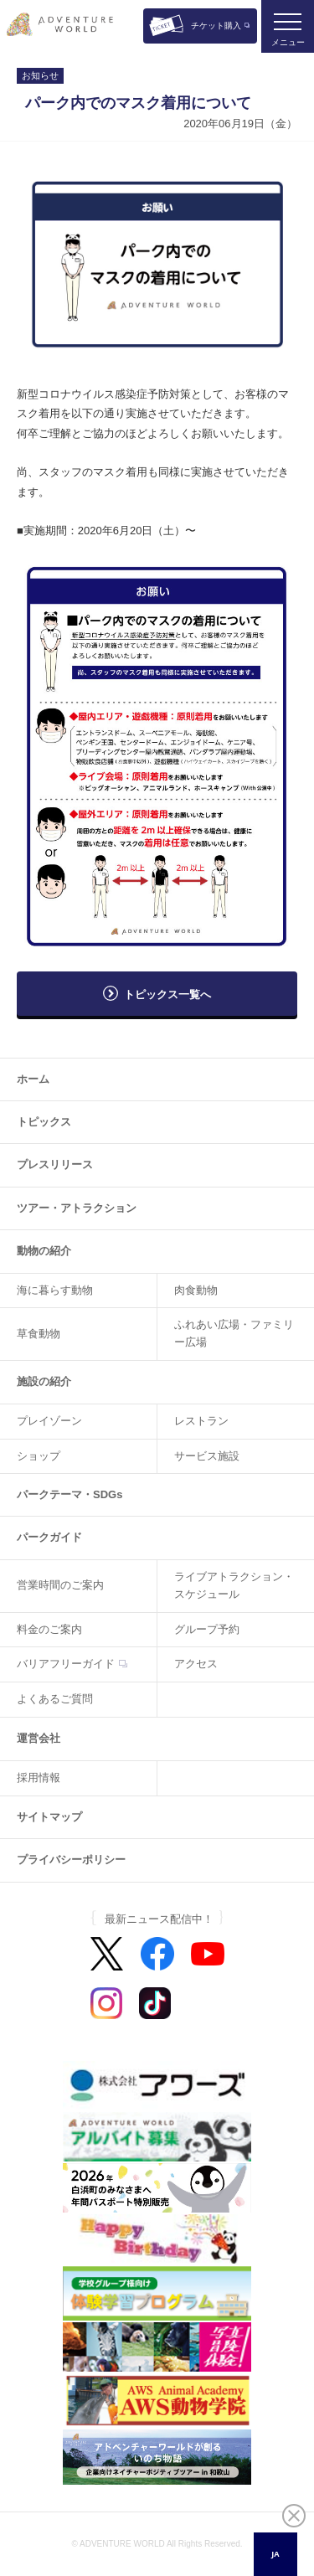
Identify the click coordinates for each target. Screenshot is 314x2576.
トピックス (44, 1121)
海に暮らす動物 (55, 1290)
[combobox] (275, 2554)
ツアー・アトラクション (76, 1208)
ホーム (33, 1079)
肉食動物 (196, 1290)
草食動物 (38, 1333)
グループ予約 (206, 1629)
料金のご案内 (49, 1629)
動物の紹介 (44, 1250)
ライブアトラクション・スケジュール (234, 1585)
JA (275, 2553)
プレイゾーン (49, 1420)
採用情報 (38, 1777)
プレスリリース (55, 1164)
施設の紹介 (44, 1381)
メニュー (288, 42)
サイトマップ (49, 1817)
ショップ (38, 1456)
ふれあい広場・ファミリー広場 (234, 1333)
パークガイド (49, 1537)
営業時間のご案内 (60, 1585)
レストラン (201, 1420)
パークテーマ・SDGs (69, 1494)
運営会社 (38, 1738)
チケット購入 (216, 25)
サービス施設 (206, 1456)
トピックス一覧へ (167, 994)
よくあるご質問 (55, 1698)
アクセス (196, 1663)
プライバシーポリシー (71, 1859)
